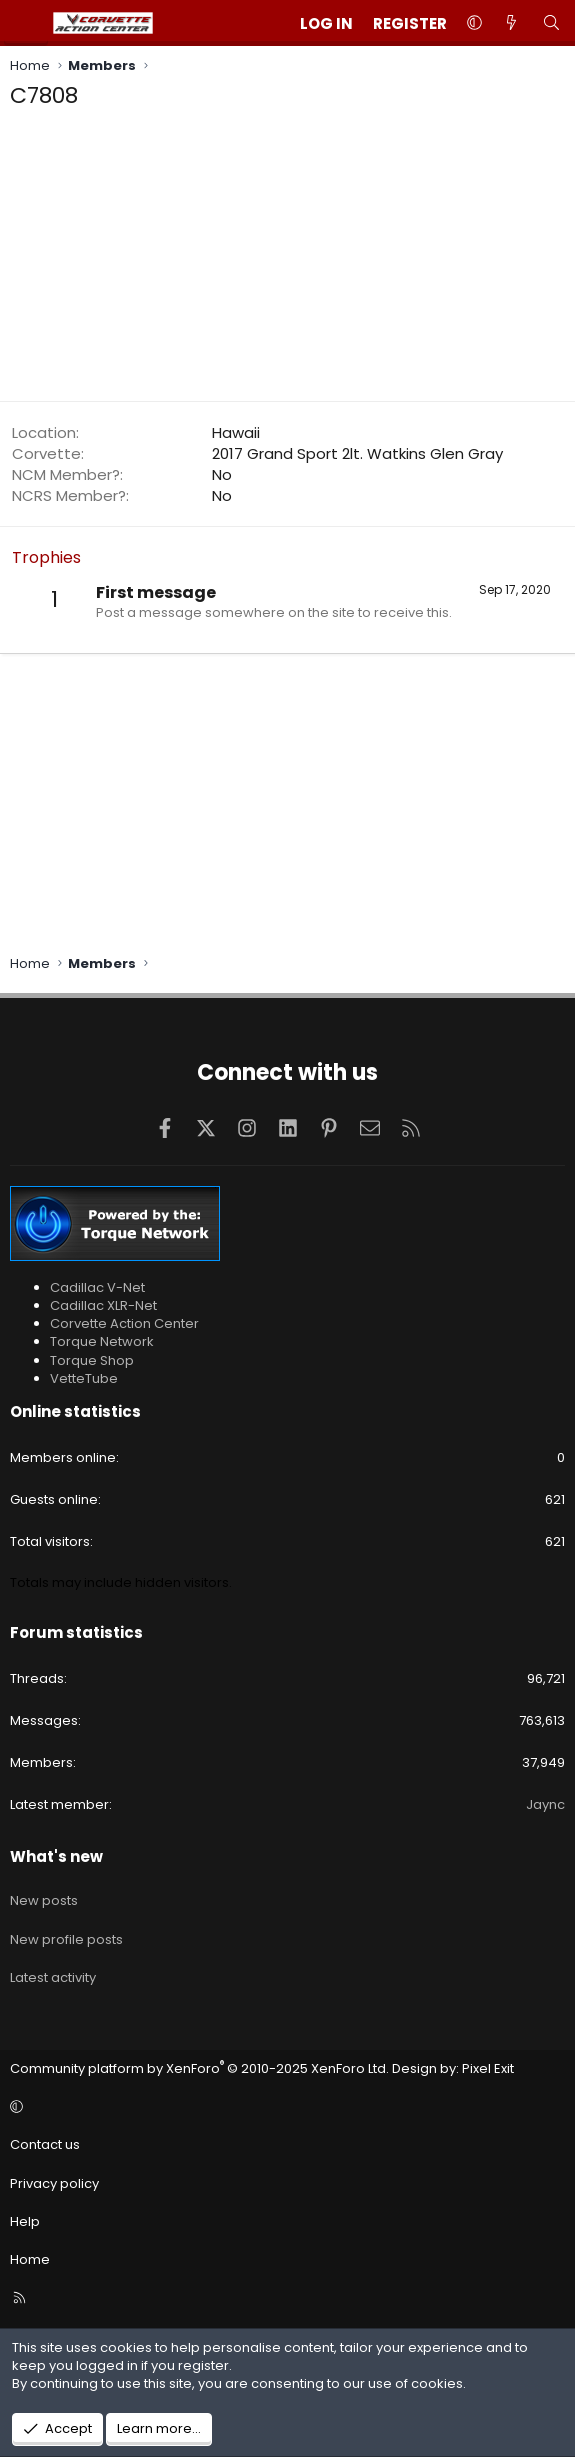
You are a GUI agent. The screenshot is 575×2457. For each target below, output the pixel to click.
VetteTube (84, 1378)
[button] (474, 23)
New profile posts (66, 1939)
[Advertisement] (287, 261)
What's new (56, 1856)
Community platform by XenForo (199, 2068)
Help (25, 2221)
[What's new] (511, 23)
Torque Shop (92, 1360)
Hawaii (236, 432)
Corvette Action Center (124, 1323)
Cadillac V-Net (97, 1287)
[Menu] (26, 23)
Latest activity (53, 1977)
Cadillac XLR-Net (103, 1305)
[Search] (551, 23)
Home (30, 2259)
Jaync (545, 1804)
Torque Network (102, 1341)
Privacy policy (54, 2183)
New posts (44, 1900)
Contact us (45, 2144)
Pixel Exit (488, 2068)
